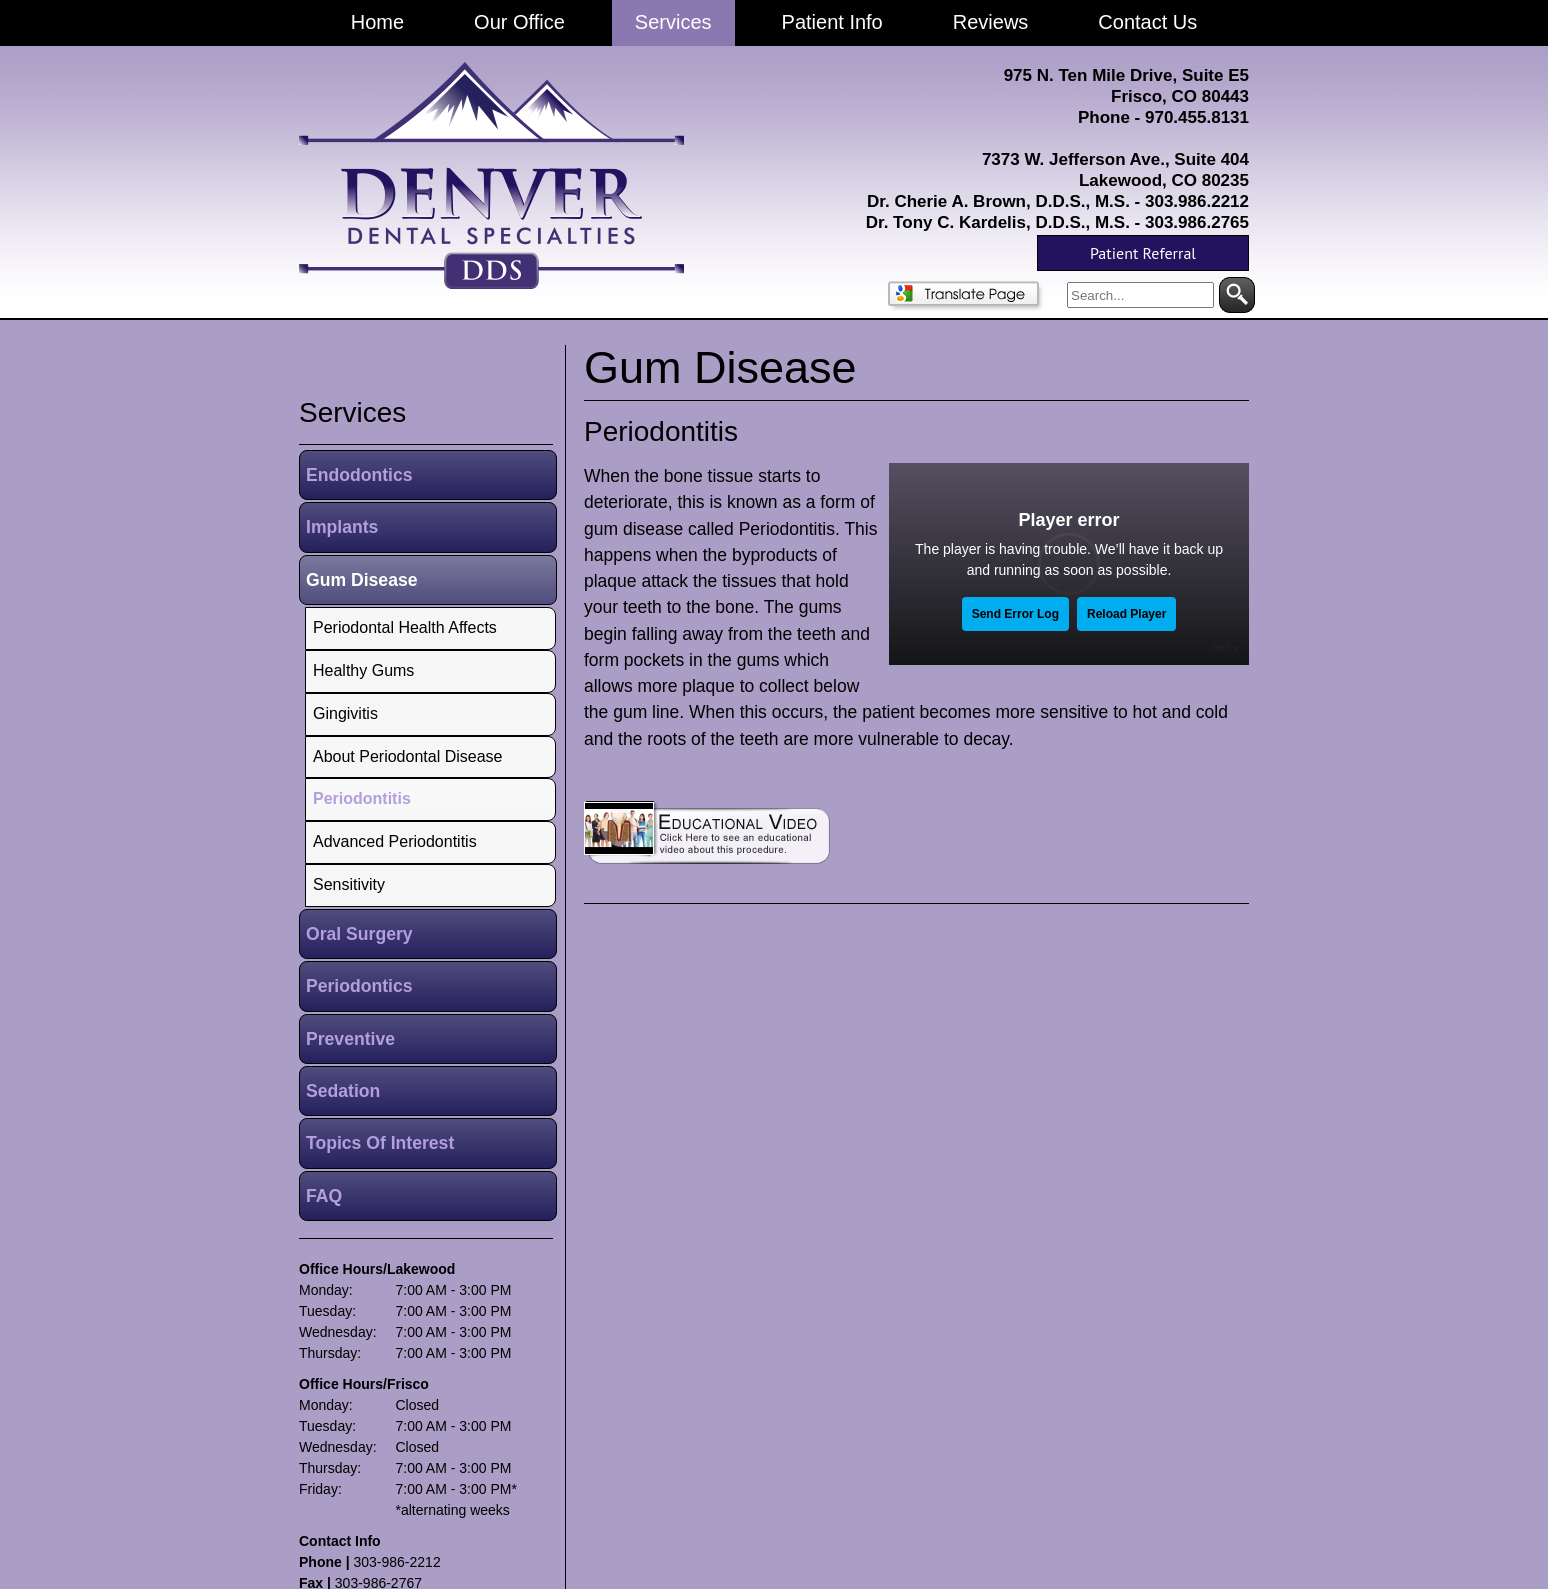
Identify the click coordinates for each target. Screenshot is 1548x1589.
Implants (342, 527)
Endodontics (359, 475)
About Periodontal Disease (407, 756)
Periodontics (359, 986)
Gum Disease (361, 580)
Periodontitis (661, 431)
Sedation (343, 1091)
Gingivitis (345, 713)
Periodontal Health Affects (405, 627)
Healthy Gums (363, 670)
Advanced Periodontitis (395, 841)
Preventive (350, 1039)
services (352, 412)
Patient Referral (1143, 253)
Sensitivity (349, 884)
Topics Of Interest (380, 1143)
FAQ (324, 1196)
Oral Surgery (359, 934)
